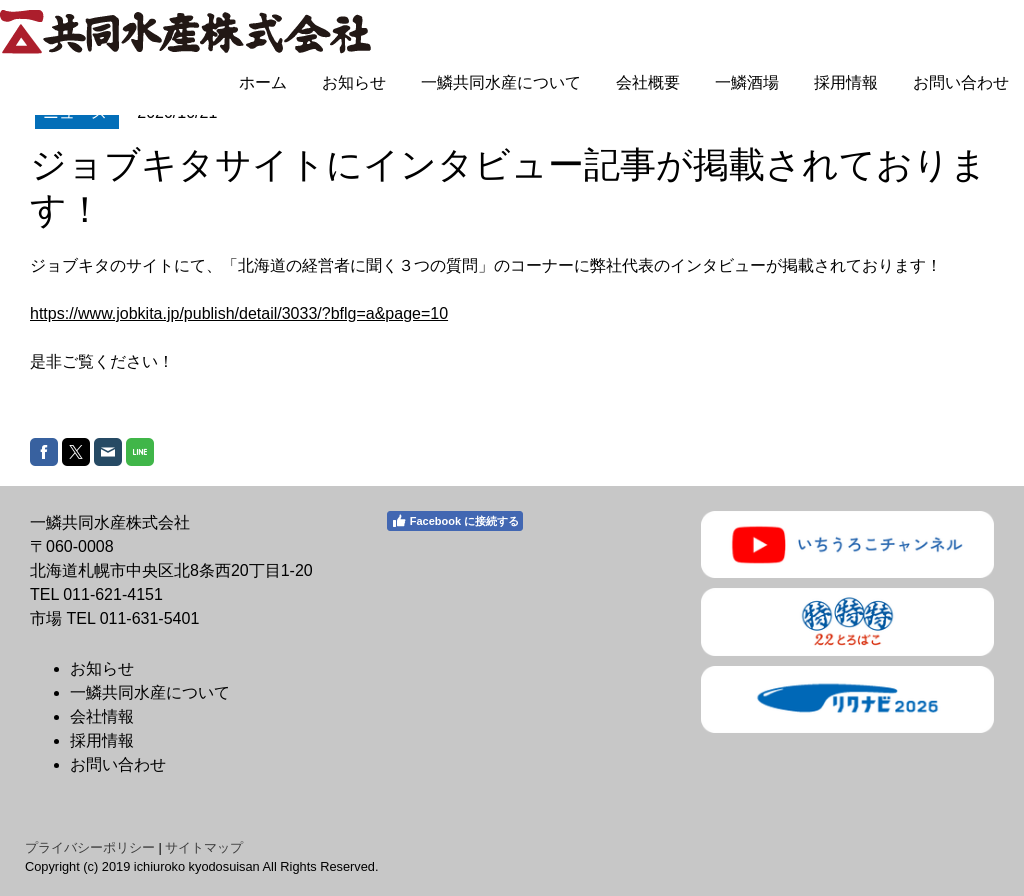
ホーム (263, 82)
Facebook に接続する (455, 521)
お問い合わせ (961, 82)
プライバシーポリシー (90, 847)
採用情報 (846, 82)
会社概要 (648, 82)
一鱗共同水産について (501, 82)
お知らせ (354, 82)
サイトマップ (204, 847)
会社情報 (102, 716)
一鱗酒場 (747, 82)
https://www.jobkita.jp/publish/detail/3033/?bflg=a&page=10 (239, 313)
